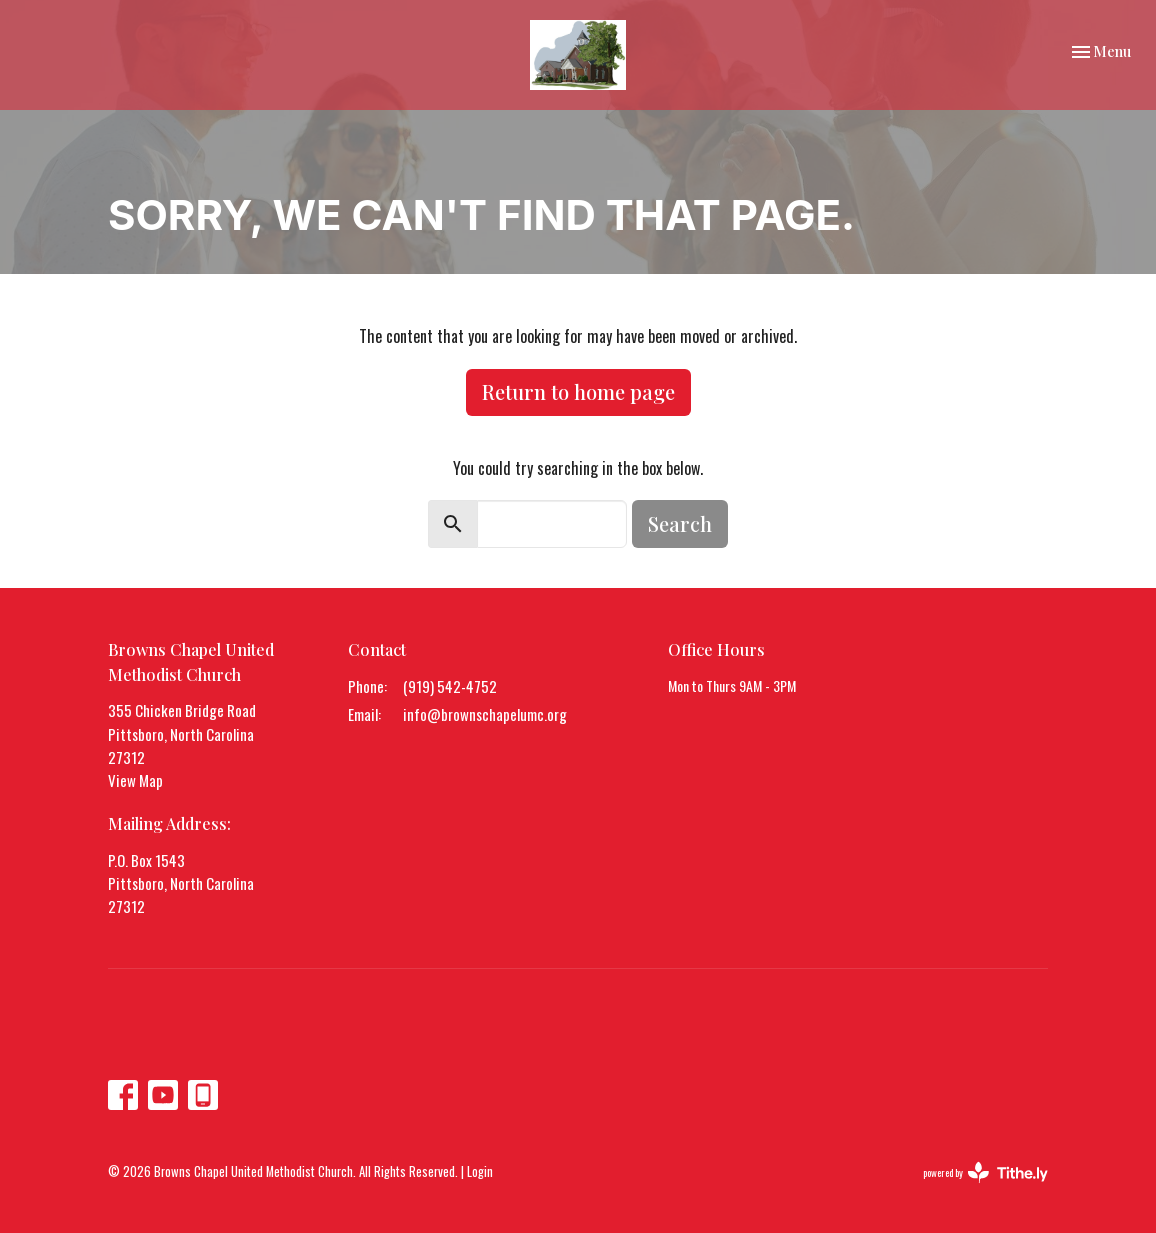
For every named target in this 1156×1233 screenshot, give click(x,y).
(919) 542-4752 (450, 686)
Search (680, 523)
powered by (985, 1172)
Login (480, 1171)
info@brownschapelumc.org (485, 714)
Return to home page (578, 391)
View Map (135, 780)
